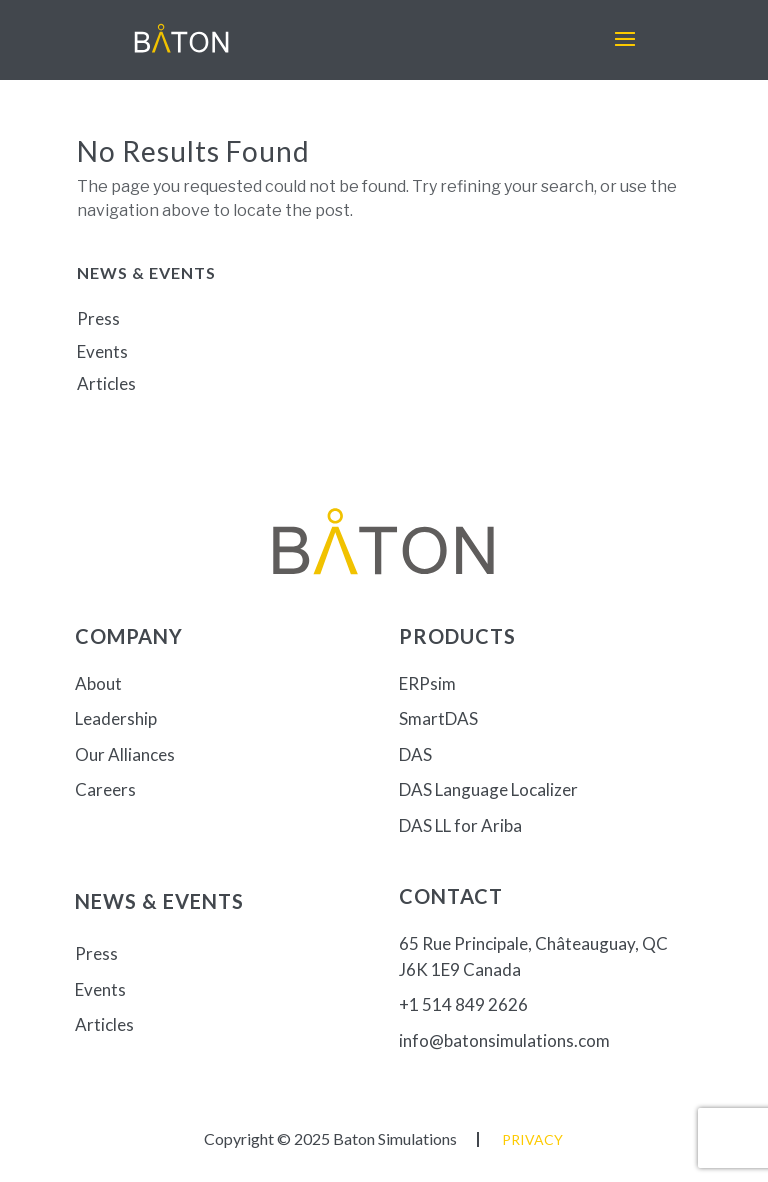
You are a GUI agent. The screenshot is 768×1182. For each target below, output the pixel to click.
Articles (106, 383)
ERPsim (427, 683)
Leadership (116, 718)
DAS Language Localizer (488, 789)
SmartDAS (438, 718)
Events (102, 351)
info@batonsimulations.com (504, 1040)
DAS (415, 754)
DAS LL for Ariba (460, 825)
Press (98, 318)
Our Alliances (125, 754)
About (98, 683)
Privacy (532, 1139)
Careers (105, 789)
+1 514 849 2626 (463, 1004)
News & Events (159, 901)
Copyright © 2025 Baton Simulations (330, 1138)
